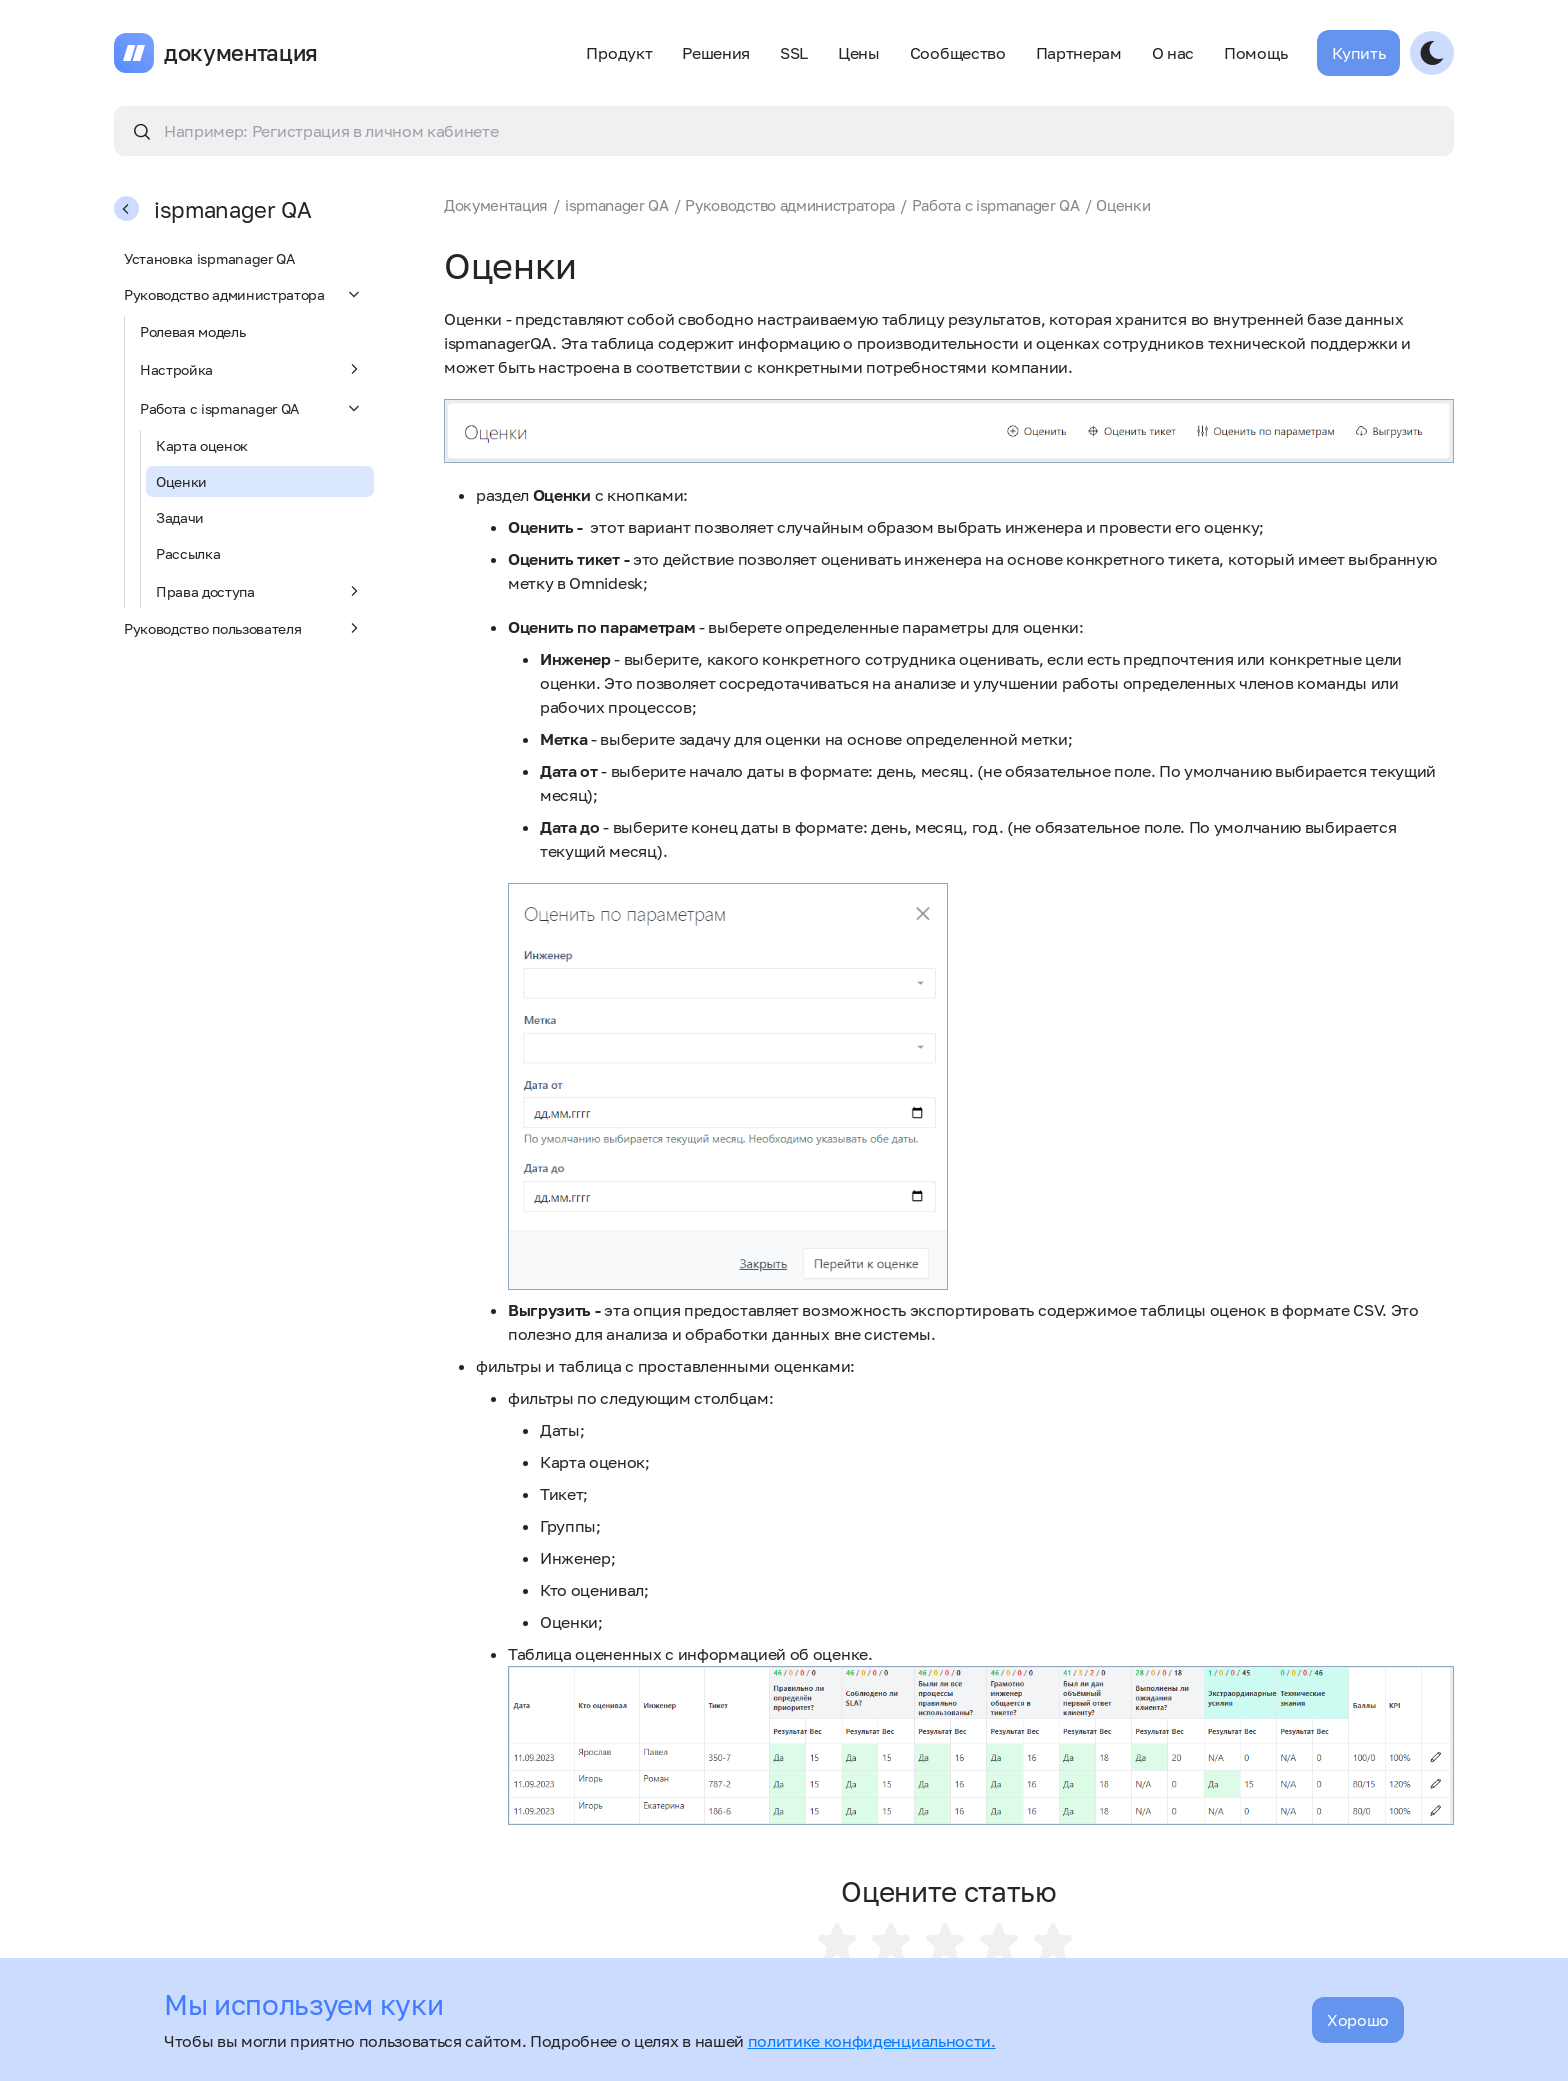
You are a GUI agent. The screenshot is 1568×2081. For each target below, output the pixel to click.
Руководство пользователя (244, 628)
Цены (859, 53)
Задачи (180, 517)
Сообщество (958, 53)
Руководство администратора (244, 294)
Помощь (1255, 53)
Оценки (181, 481)
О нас (1173, 53)
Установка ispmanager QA (209, 258)
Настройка (252, 369)
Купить (1358, 53)
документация (241, 53)
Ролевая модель (193, 331)
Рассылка (188, 553)
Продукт (619, 53)
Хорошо (1358, 2020)
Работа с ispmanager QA (252, 408)
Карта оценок (202, 445)
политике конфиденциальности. (872, 2041)
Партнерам (1079, 53)
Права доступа (260, 591)
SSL (794, 53)
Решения (716, 53)
